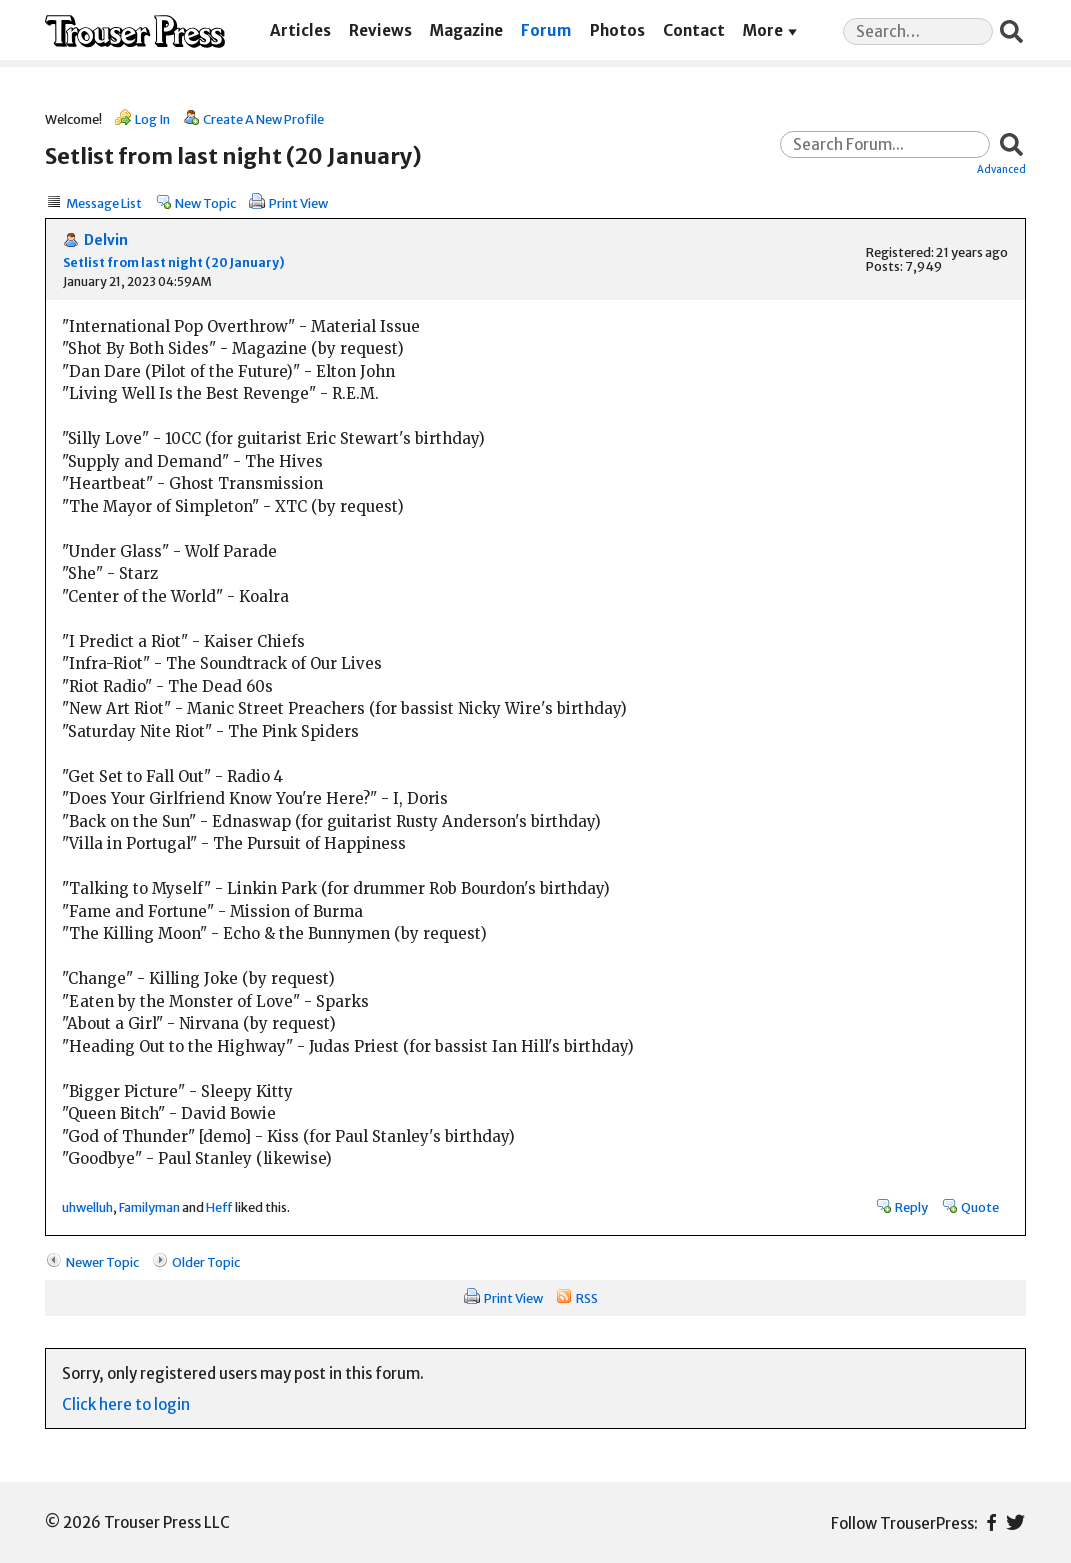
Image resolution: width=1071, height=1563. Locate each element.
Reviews (380, 30)
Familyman (149, 1207)
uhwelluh (87, 1207)
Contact (694, 30)
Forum (546, 30)
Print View (298, 203)
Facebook (991, 1522)
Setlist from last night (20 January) (174, 262)
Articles (300, 30)
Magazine (466, 30)
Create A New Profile (263, 119)
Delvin (106, 240)
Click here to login (126, 1404)
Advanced (1001, 169)
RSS (587, 1298)
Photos (617, 30)
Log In (152, 119)
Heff (219, 1207)
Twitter (1015, 1522)
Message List (104, 203)
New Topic (205, 203)
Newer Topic (102, 1262)
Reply (911, 1207)
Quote (980, 1207)
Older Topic (206, 1262)
